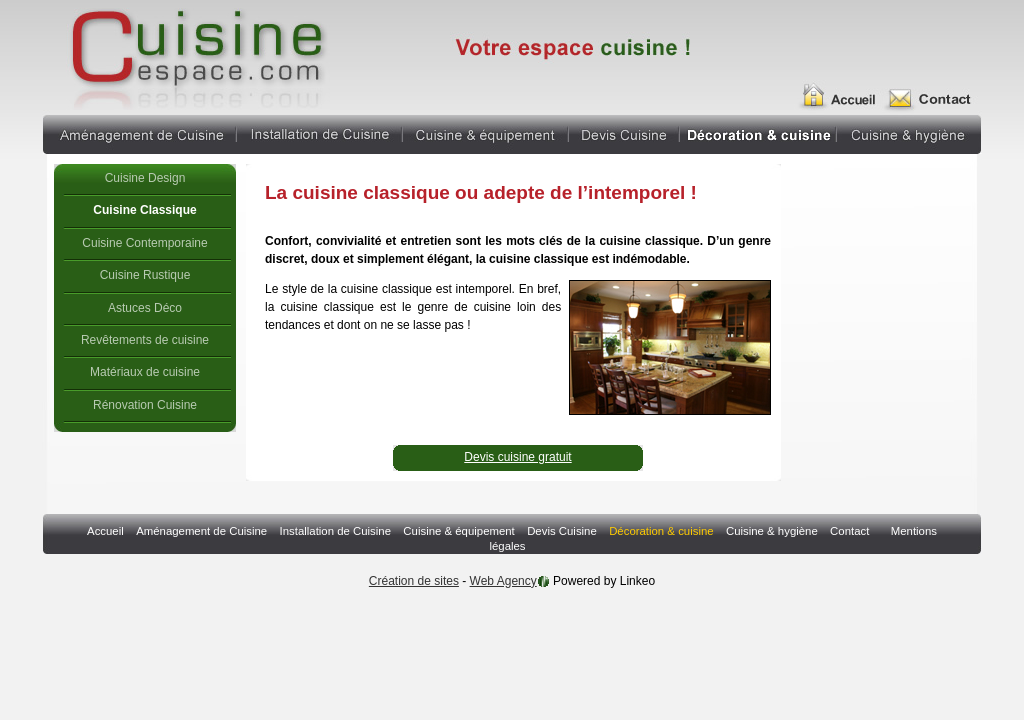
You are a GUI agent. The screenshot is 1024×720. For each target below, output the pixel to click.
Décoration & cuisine (758, 132)
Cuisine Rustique (145, 275)
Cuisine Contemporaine (144, 243)
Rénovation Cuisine (145, 405)
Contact (934, 88)
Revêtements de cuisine (145, 340)
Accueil (844, 88)
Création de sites (414, 581)
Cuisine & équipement (485, 132)
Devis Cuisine (624, 132)
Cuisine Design (145, 178)
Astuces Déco (145, 308)
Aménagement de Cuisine (139, 132)
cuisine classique (195, 55)
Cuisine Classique (144, 210)
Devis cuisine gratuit (517, 457)
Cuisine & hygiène (909, 132)
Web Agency (503, 581)
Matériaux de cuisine (145, 372)
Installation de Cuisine (319, 132)
